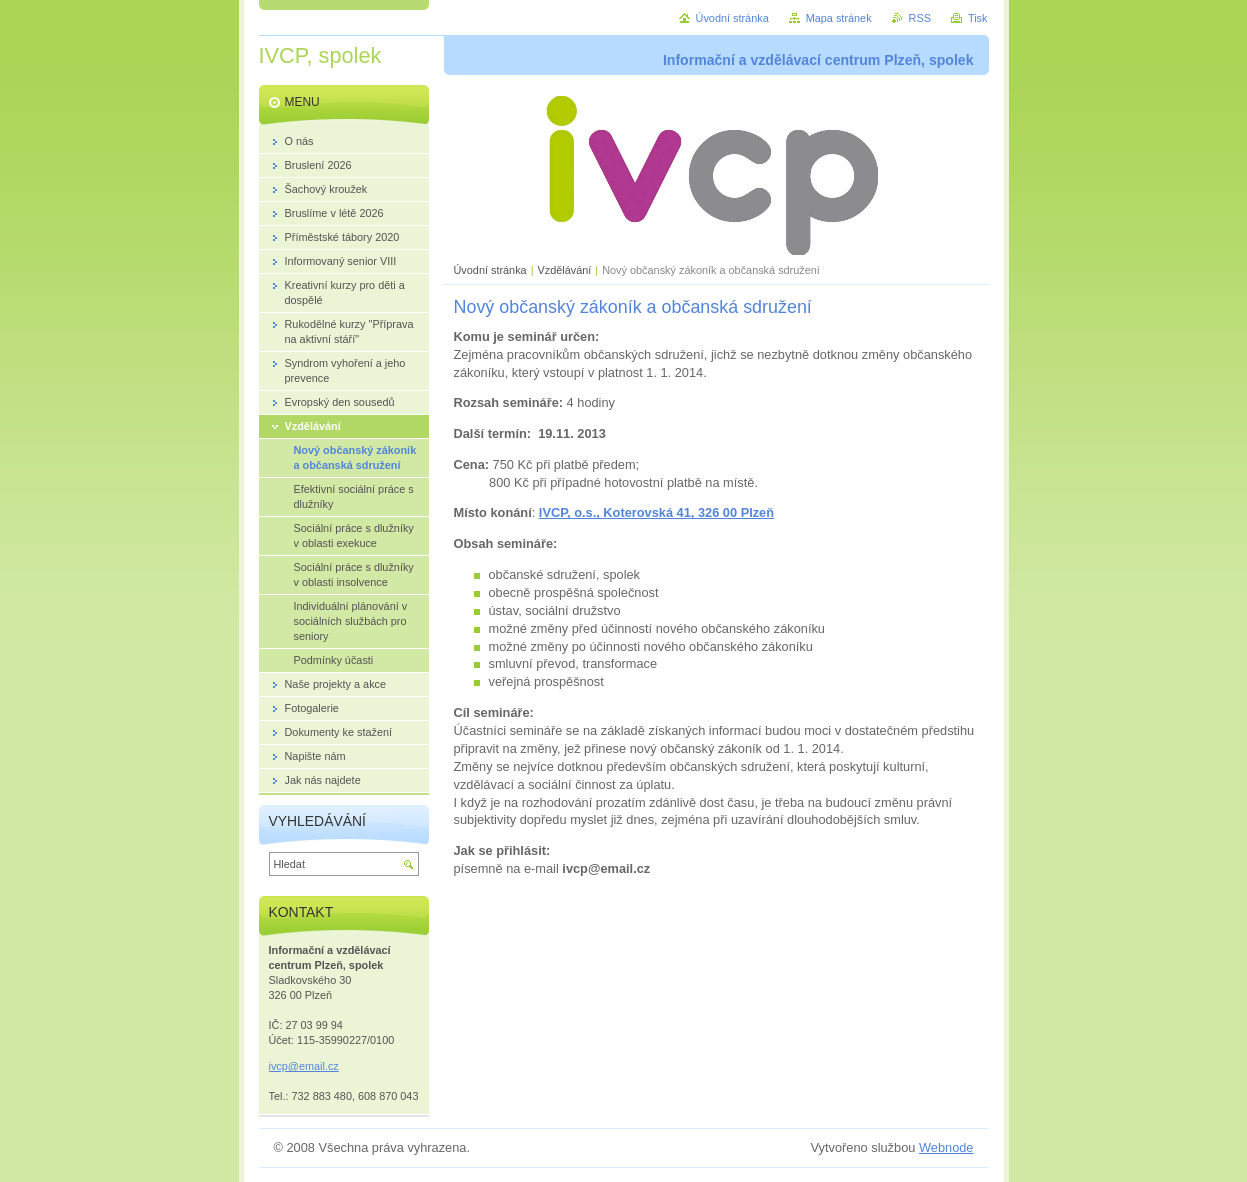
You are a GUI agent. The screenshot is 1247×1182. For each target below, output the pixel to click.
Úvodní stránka (490, 270)
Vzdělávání (565, 270)
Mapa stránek (839, 18)
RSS (920, 18)
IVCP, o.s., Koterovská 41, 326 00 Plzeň (656, 512)
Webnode (946, 1147)
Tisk (978, 18)
